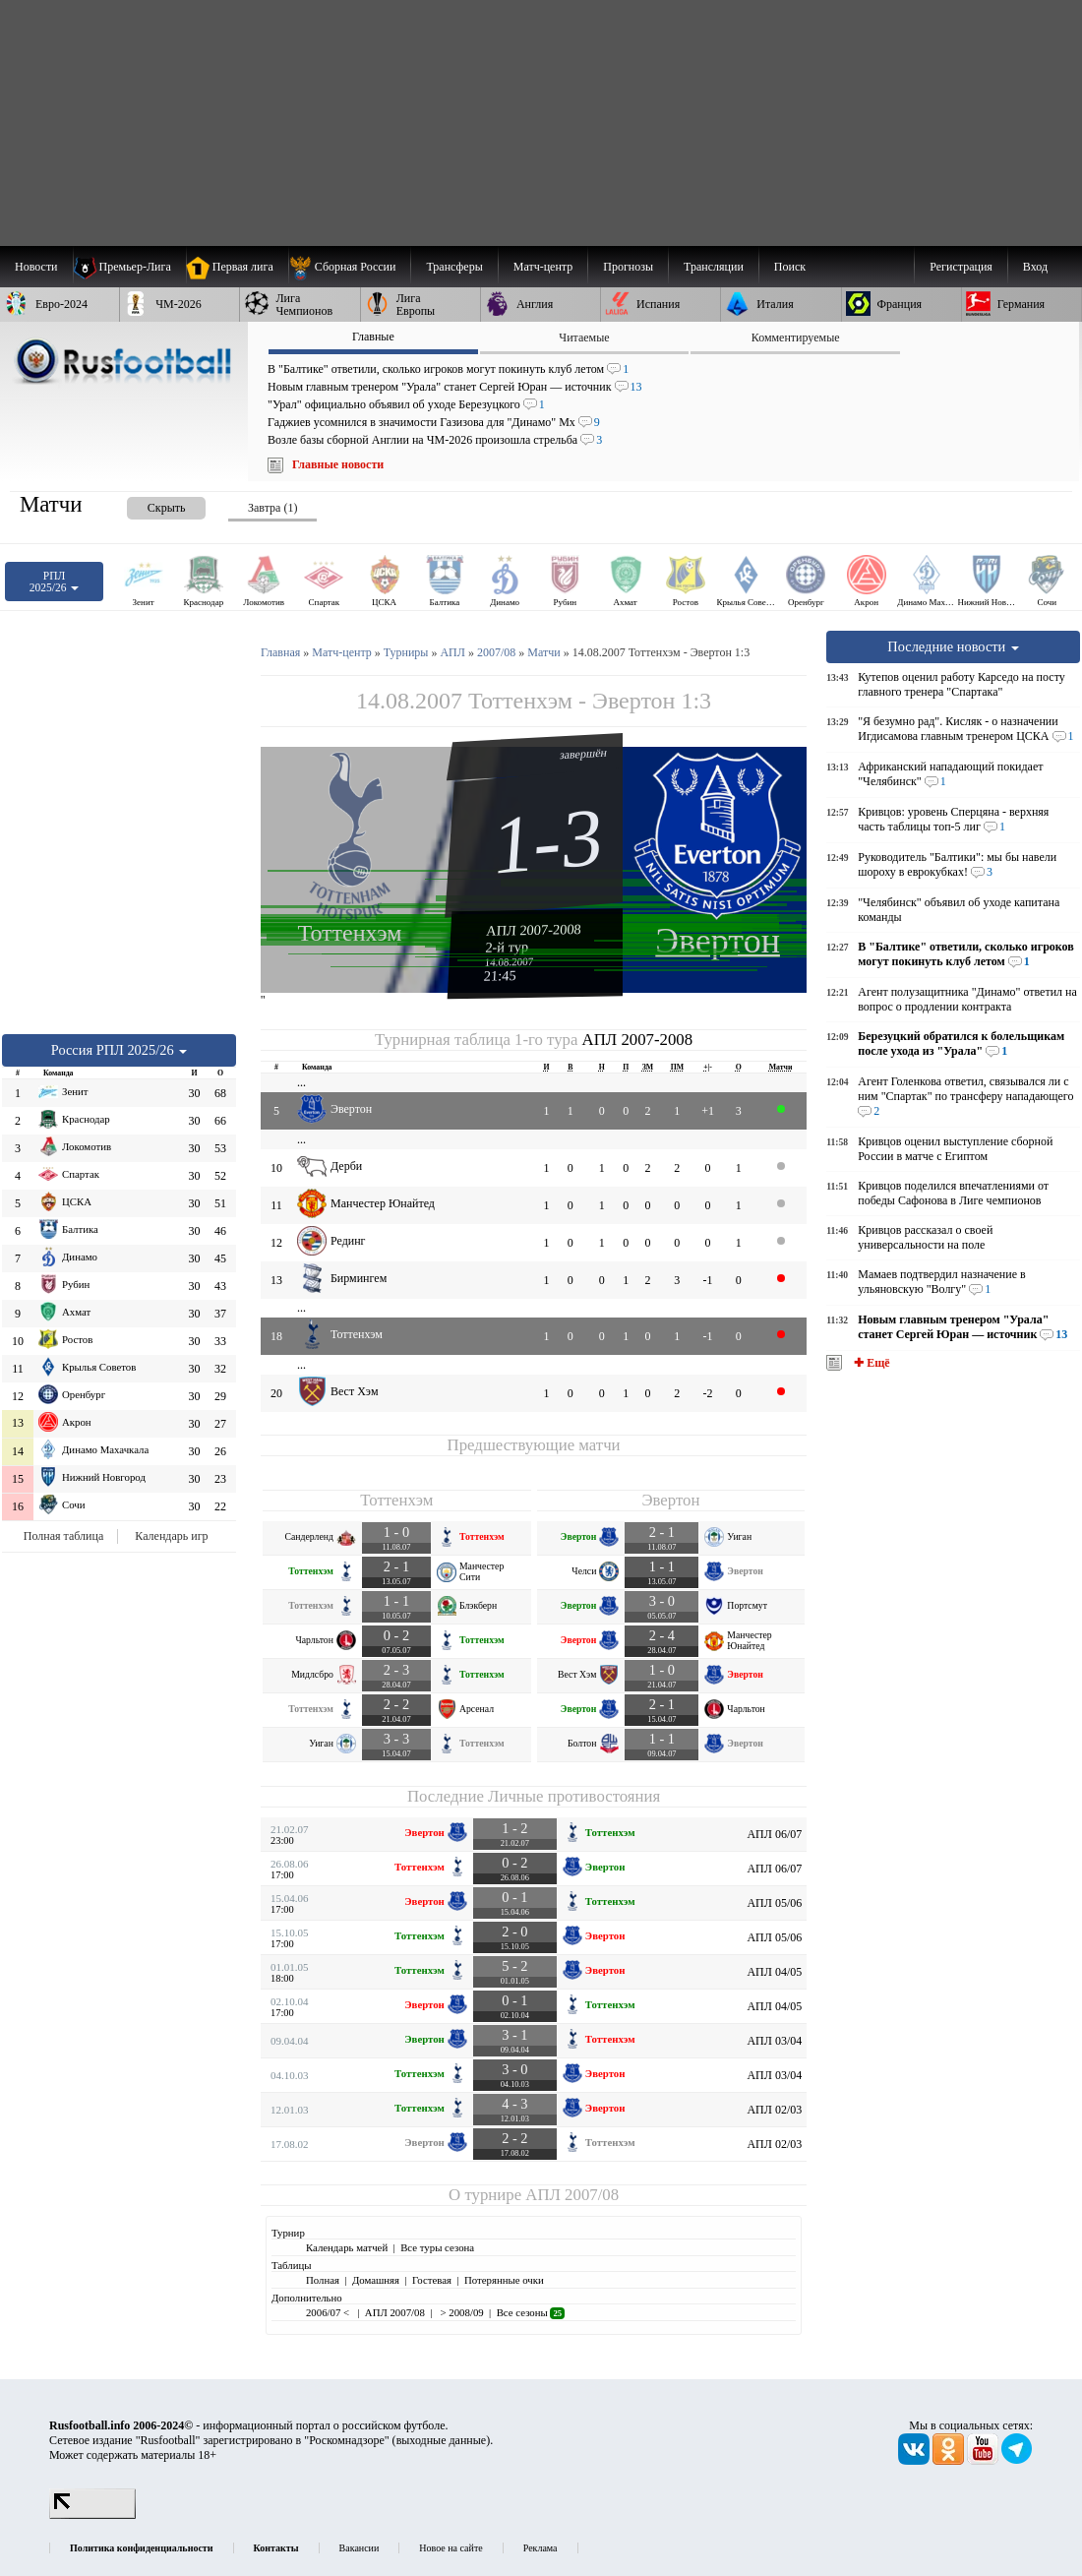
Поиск (790, 267)
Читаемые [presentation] (584, 337)
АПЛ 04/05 (774, 1972)
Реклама (540, 2548)
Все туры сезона (437, 2247)
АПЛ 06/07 (774, 1834)
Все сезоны (531, 2312)
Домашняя (375, 2280)
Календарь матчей (347, 2247)
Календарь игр (171, 1536)
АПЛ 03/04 (774, 2041)
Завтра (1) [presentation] (272, 508)
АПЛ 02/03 (774, 2109)
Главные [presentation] (373, 336)
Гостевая (431, 2280)
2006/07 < (329, 2312)
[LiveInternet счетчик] (92, 2515)
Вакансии (359, 2548)
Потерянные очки (504, 2280)
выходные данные (441, 2440)
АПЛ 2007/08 (572, 2194)
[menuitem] (349, 266)
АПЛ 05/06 (774, 1903)
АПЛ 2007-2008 (533, 930)
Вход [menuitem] (1035, 267)
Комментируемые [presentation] (795, 337)
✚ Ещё (870, 1363)
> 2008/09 (461, 2312)
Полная (322, 2280)
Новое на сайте (450, 2548)
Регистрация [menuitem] (961, 267)
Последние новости (953, 646)
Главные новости (338, 464)
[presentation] (147, 504)
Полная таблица (63, 1536)
